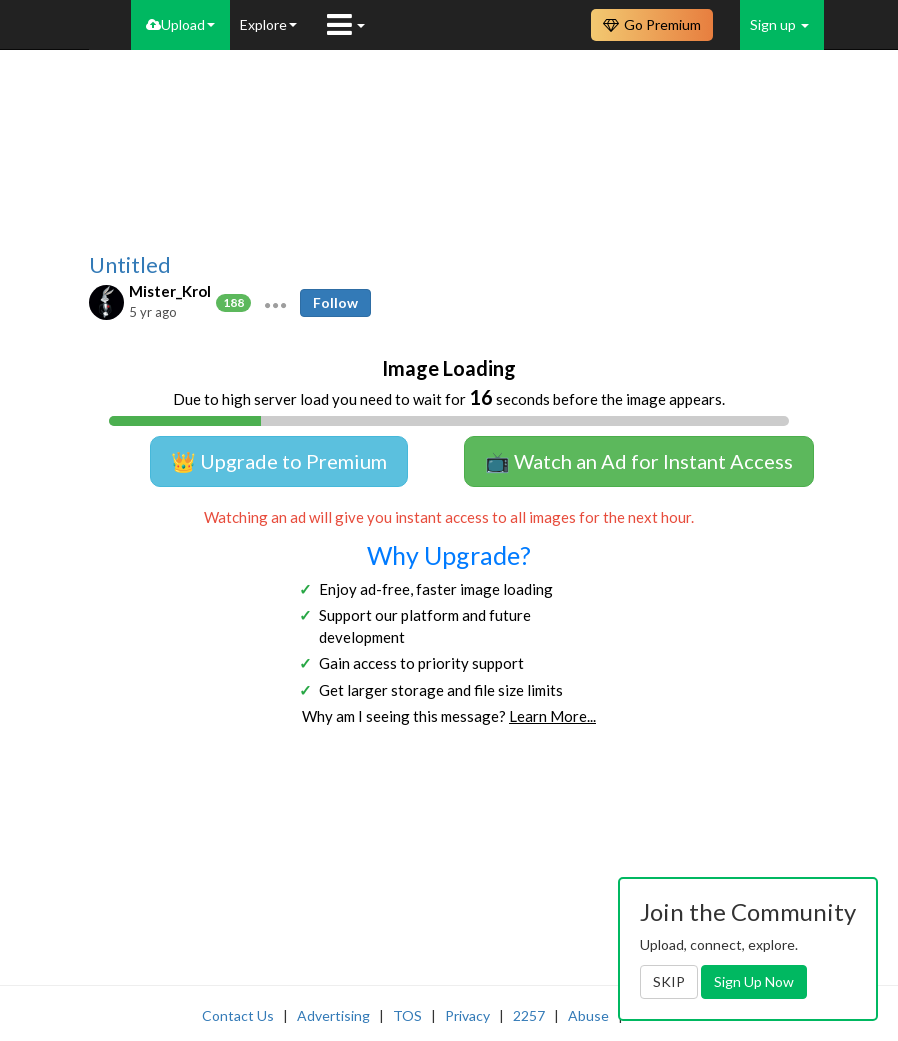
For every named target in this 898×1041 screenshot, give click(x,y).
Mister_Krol (170, 291)
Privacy (467, 1015)
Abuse (588, 1015)
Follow (335, 302)
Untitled (130, 265)
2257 (529, 1015)
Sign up (779, 24)
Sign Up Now (754, 981)
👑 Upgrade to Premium (279, 461)
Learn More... (552, 716)
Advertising (333, 1015)
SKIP (669, 981)
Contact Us (238, 1015)
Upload (180, 24)
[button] (275, 303)
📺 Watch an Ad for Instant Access (639, 461)
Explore (268, 24)
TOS (407, 1015)
